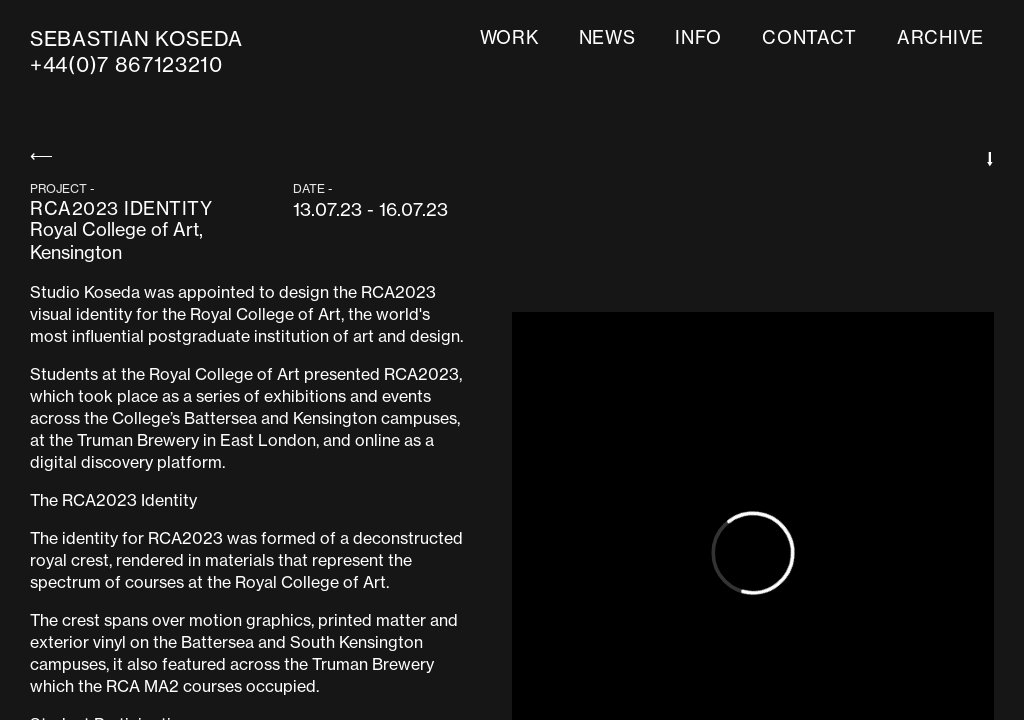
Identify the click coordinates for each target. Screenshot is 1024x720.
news (607, 37)
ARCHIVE (940, 37)
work (509, 37)
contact (809, 37)
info (698, 37)
